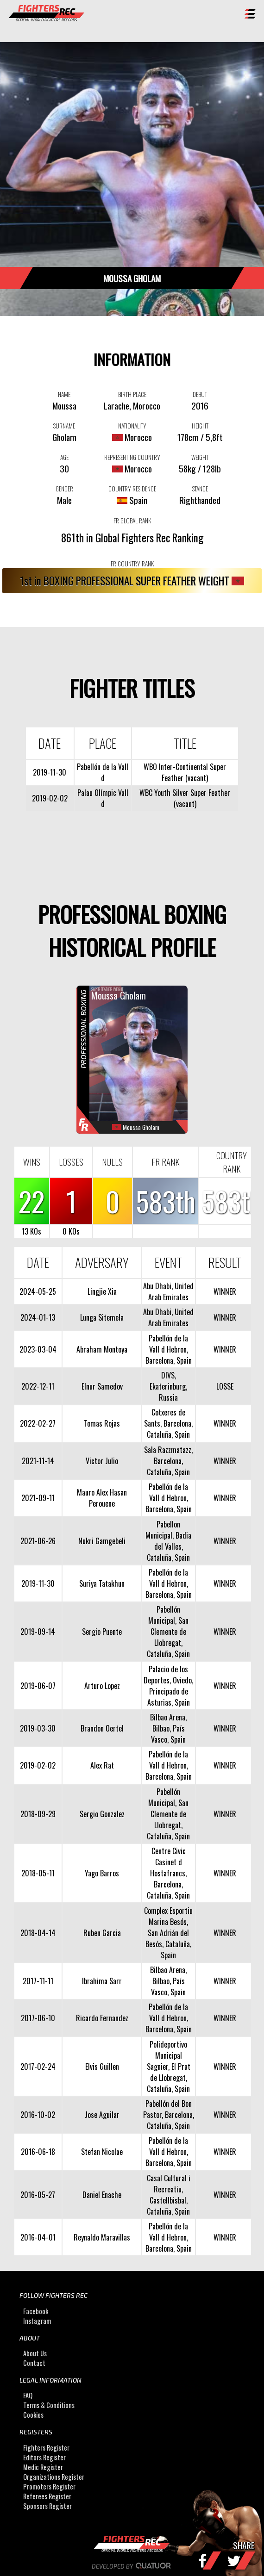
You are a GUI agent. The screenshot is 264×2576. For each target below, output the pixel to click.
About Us (35, 2353)
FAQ (27, 2395)
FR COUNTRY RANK (132, 563)
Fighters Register (46, 2447)
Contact (34, 2363)
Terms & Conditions (49, 2405)
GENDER (64, 488)
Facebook (35, 2311)
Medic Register (43, 2467)
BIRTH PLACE (132, 394)
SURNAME (64, 425)
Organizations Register (53, 2476)
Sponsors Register (47, 2506)
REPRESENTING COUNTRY (132, 457)
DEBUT (200, 394)
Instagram (37, 2320)
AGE (64, 457)
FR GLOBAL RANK (132, 520)
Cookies (33, 2415)
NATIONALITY (132, 425)
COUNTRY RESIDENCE (132, 488)
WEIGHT (199, 457)
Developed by (132, 2566)
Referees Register (47, 2496)
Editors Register (44, 2457)
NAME (64, 394)
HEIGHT (200, 425)
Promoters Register (49, 2486)
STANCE (200, 488)
